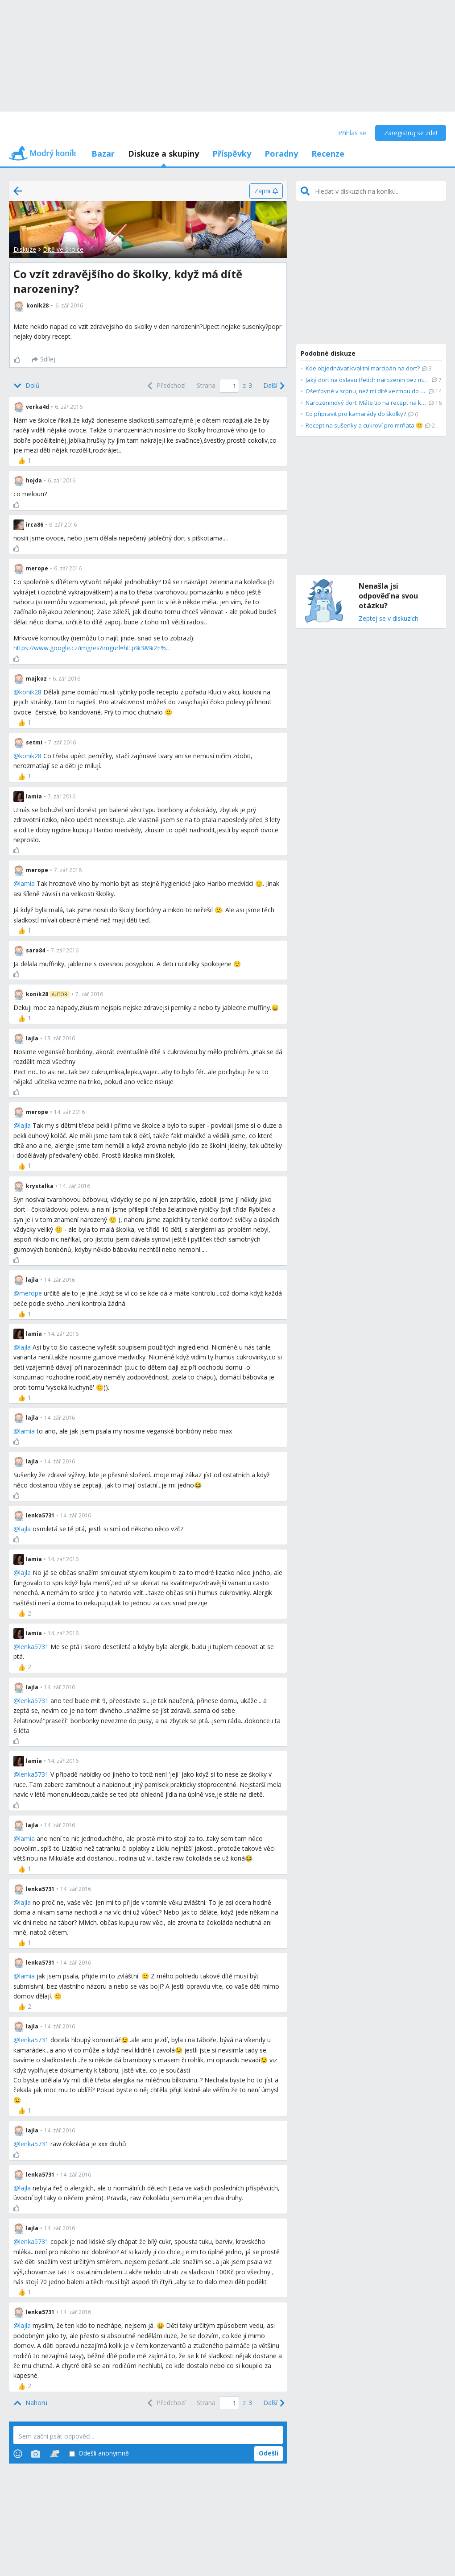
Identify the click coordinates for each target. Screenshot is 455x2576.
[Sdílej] (43, 359)
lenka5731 (34, 1646)
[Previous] (165, 386)
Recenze (327, 153)
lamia (27, 883)
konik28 (30, 692)
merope (30, 1293)
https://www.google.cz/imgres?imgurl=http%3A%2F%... (91, 648)
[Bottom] (26, 386)
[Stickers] (55, 2453)
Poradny (281, 153)
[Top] (30, 2403)
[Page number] (229, 386)
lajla (25, 1125)
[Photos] (36, 2453)
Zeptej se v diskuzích (388, 619)
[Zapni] (266, 191)
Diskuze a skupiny (163, 153)
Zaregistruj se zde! (410, 133)
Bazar (103, 153)
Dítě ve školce (63, 249)
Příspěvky (231, 153)
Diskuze (24, 249)
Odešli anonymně (99, 2453)
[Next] (273, 386)
